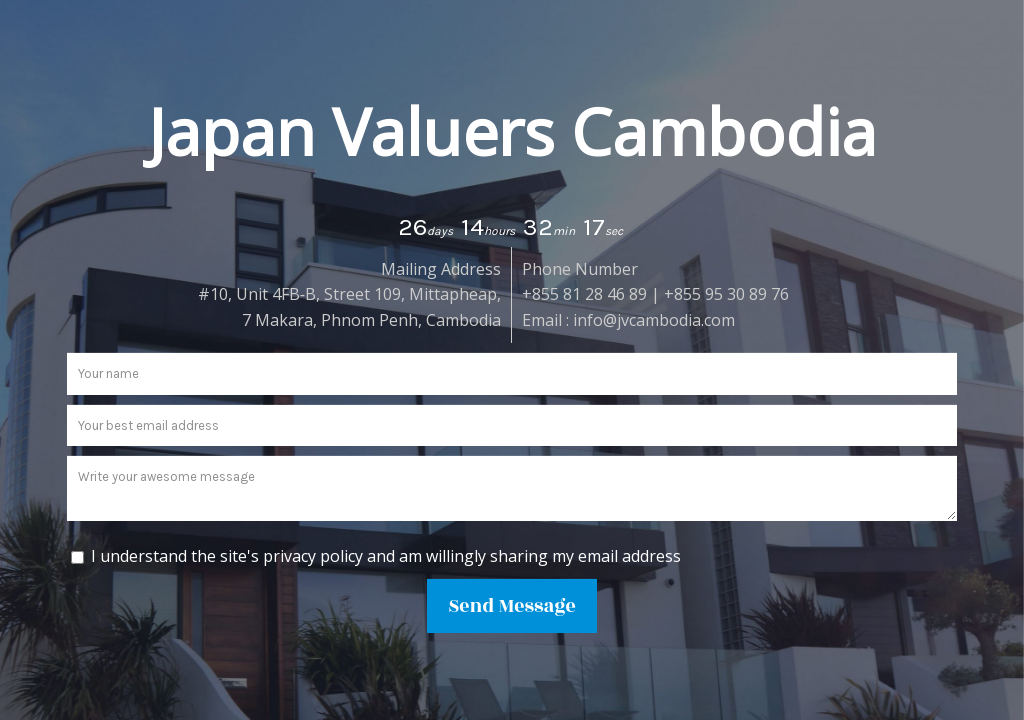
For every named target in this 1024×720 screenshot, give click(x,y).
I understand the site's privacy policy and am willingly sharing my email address (386, 555)
